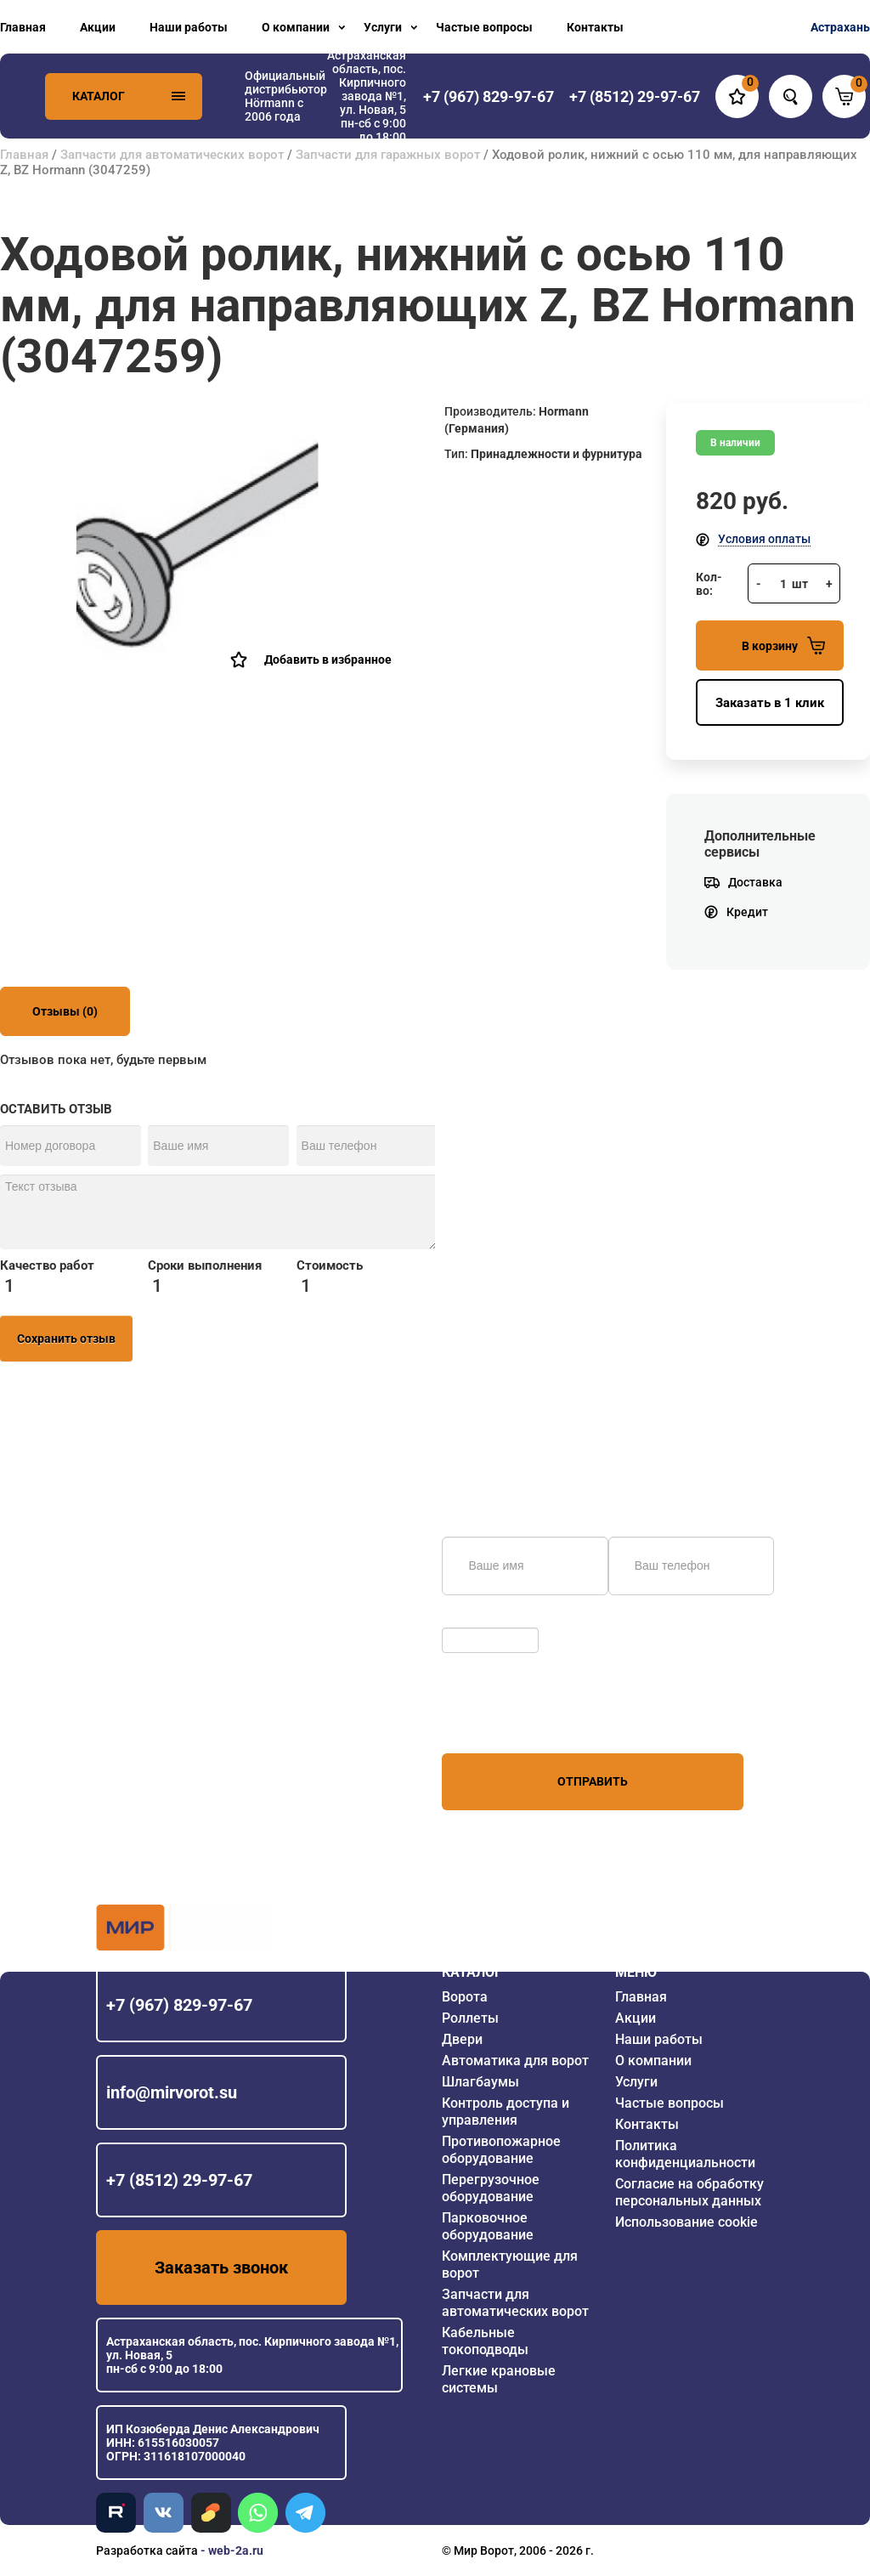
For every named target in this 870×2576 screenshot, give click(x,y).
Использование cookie (686, 2222)
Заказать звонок (221, 2267)
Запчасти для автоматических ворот (172, 154)
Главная (23, 27)
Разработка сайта (147, 2550)
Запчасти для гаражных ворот (388, 154)
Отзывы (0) (65, 1011)
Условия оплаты (764, 539)
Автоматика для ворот (515, 2060)
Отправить (592, 1781)
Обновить (473, 1619)
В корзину (783, 645)
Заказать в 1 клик (769, 703)
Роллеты (470, 2018)
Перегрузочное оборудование (491, 2188)
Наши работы (189, 27)
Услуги (383, 27)
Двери (462, 2039)
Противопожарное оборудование (501, 2149)
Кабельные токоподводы (485, 2341)
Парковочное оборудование (488, 2226)
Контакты (595, 27)
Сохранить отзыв (66, 1338)
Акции (98, 27)
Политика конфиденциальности (685, 2154)
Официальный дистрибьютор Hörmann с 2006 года (286, 96)
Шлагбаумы (480, 2082)
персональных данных (506, 1721)
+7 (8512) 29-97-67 (179, 2180)
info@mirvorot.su (171, 2092)
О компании (296, 27)
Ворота (465, 1997)
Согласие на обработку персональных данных (689, 2192)
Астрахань (840, 27)
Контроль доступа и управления (505, 2111)
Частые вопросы (484, 27)
